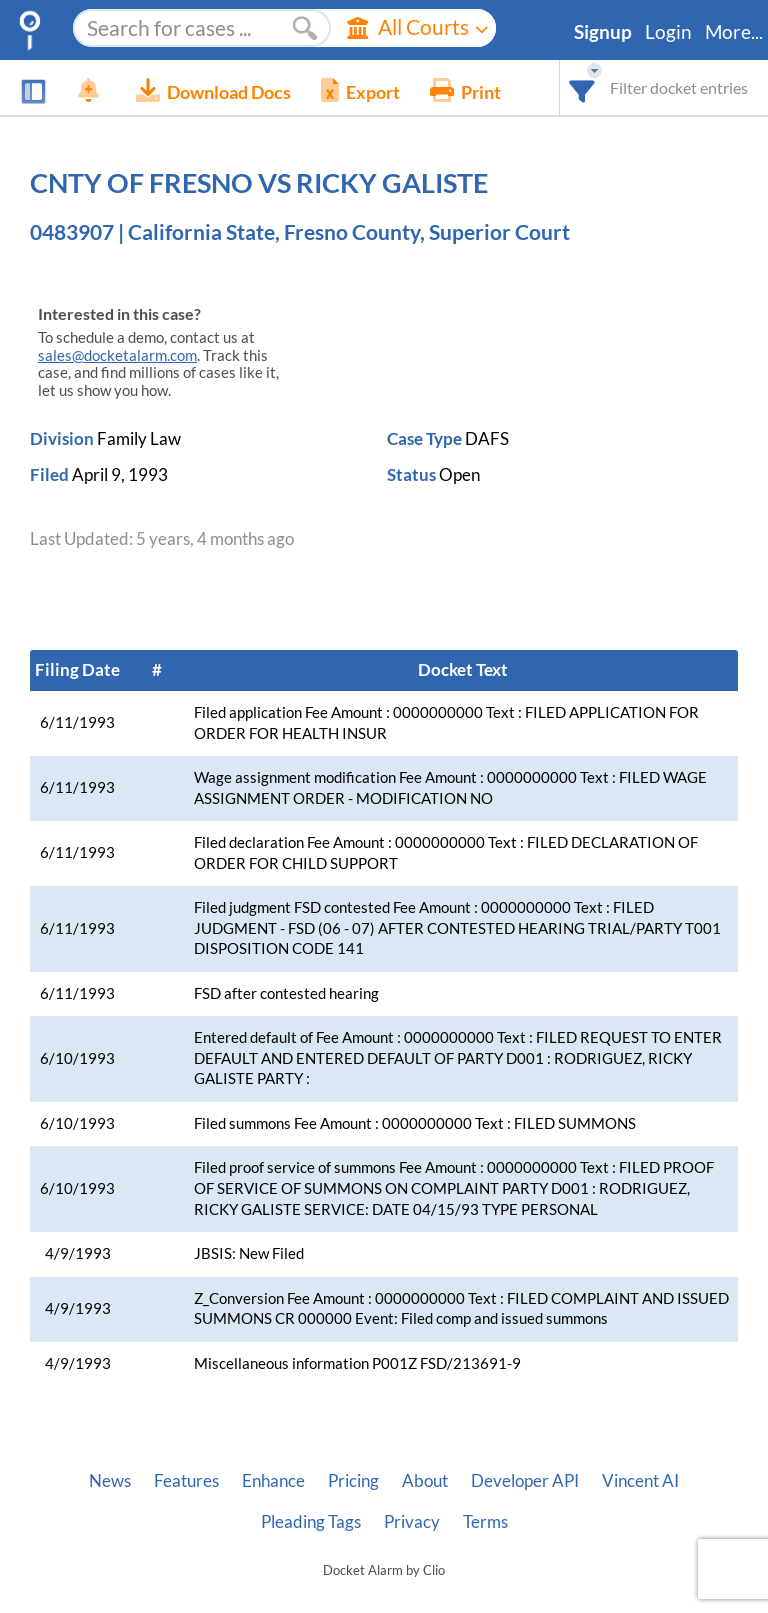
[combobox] (582, 87)
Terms (485, 1522)
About (425, 1481)
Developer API (525, 1481)
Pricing (353, 1481)
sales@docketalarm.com (117, 355)
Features (186, 1481)
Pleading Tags (311, 1522)
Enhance (273, 1481)
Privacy (412, 1522)
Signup (603, 32)
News (110, 1481)
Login (668, 32)
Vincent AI (640, 1481)
